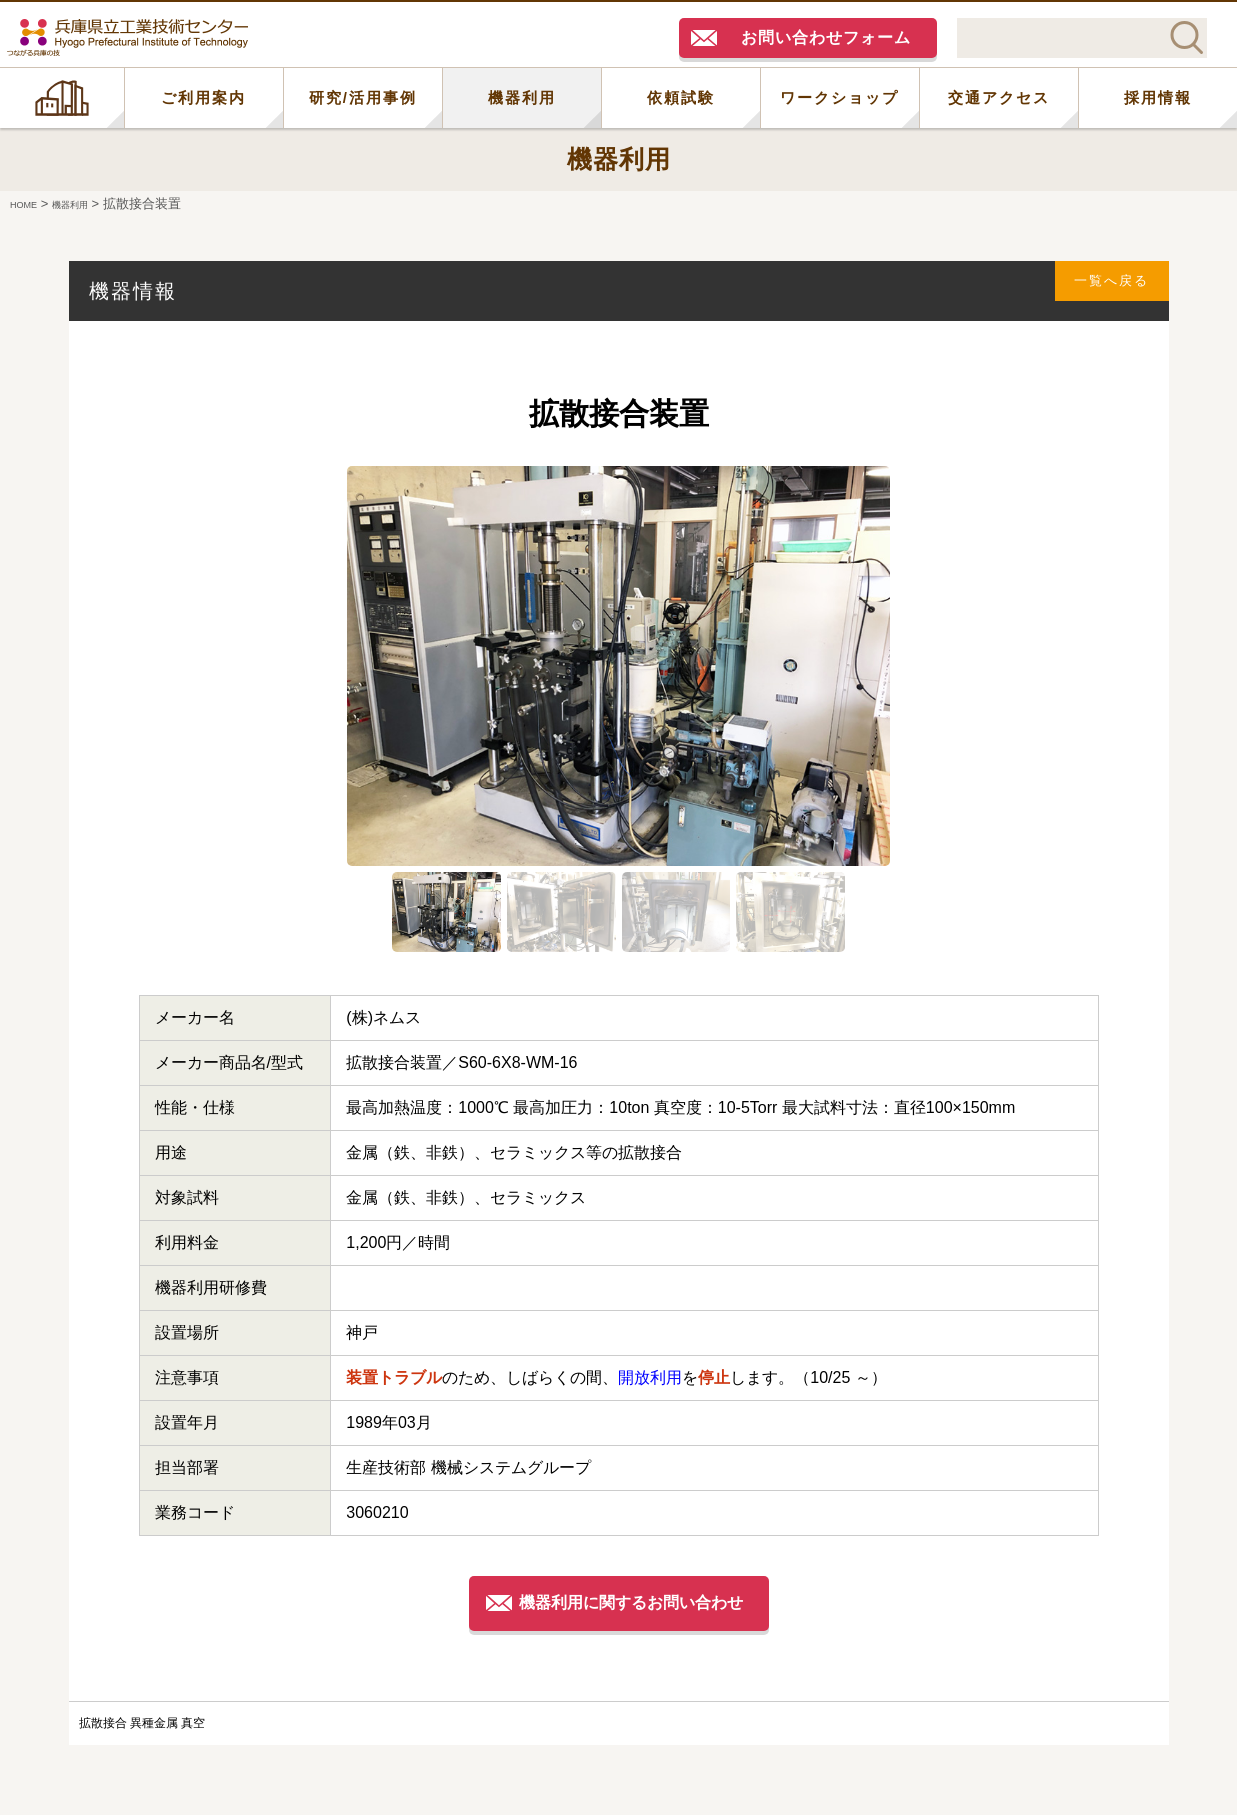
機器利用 (522, 97)
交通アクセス (999, 97)
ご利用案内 (203, 97)
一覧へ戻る (1100, 290)
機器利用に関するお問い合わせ (636, 1602)
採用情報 (1158, 97)
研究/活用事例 (363, 97)
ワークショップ (839, 97)
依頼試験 (681, 97)
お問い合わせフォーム (826, 37)
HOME (62, 98)
